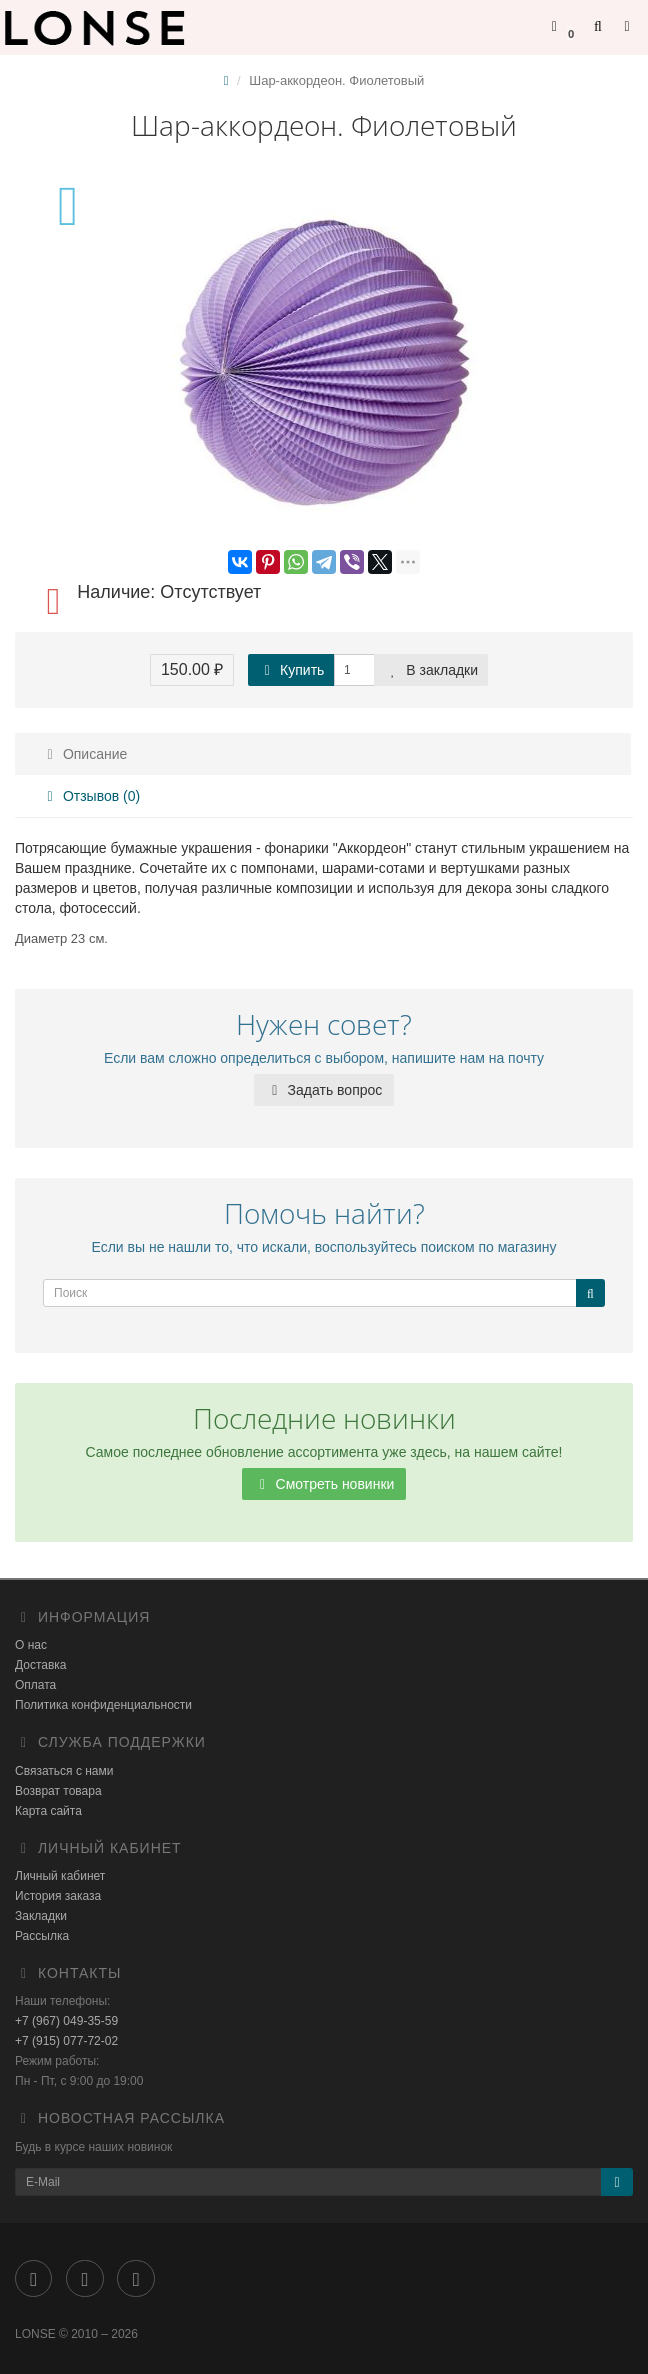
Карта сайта (48, 1811)
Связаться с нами (64, 1771)
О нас (31, 1645)
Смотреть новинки (324, 1484)
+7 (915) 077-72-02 (66, 2041)
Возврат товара (58, 1791)
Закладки (41, 1916)
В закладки (431, 670)
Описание (84, 754)
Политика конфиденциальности (103, 1705)
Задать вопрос (324, 1090)
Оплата (35, 1685)
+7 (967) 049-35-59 (66, 2021)
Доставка (41, 1665)
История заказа (58, 1896)
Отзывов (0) (90, 796)
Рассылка (42, 1936)
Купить (291, 670)
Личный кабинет (60, 1876)
